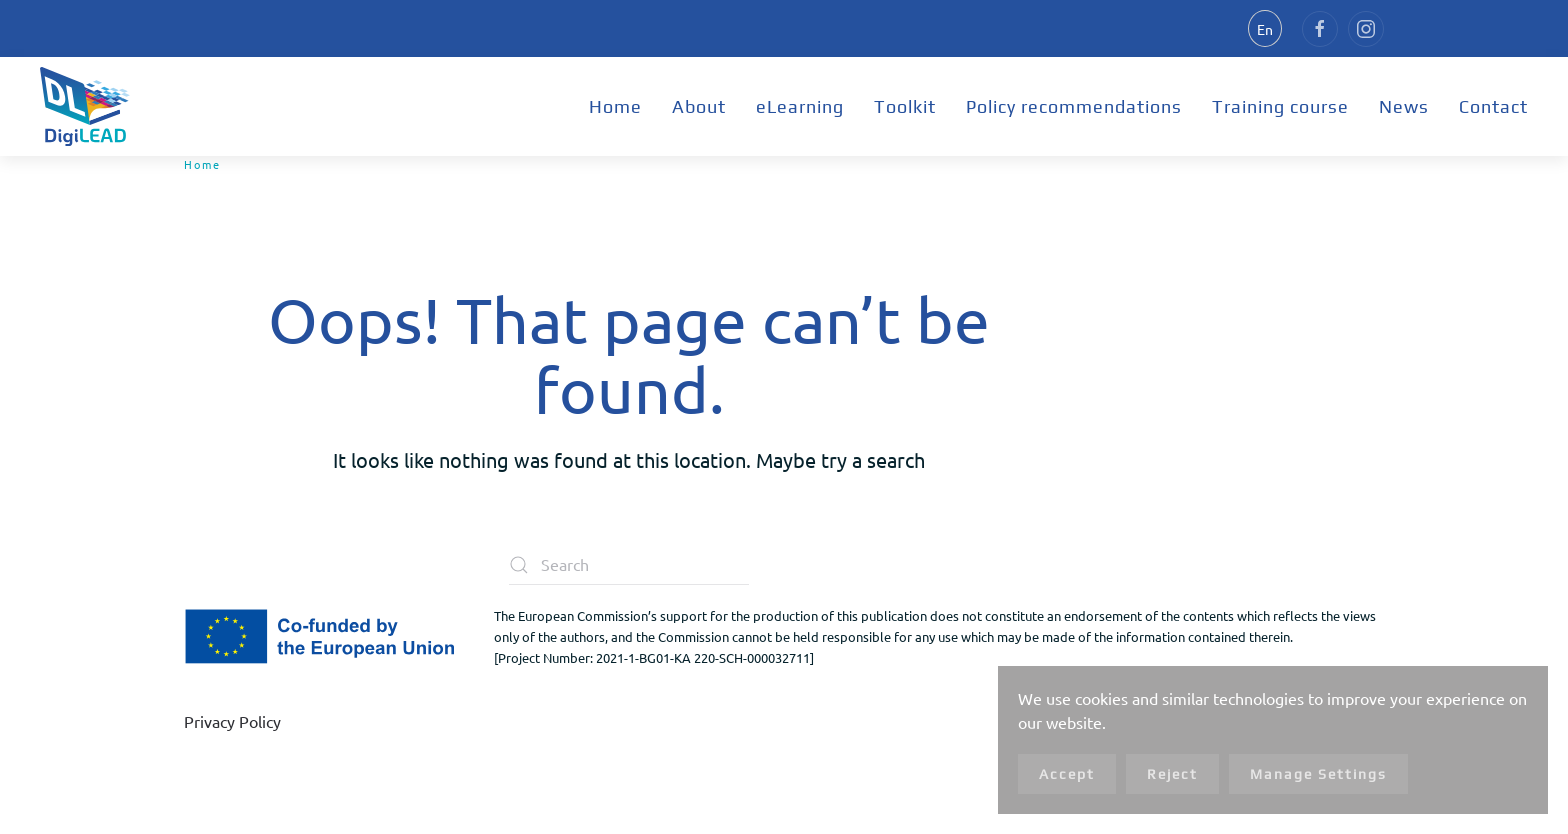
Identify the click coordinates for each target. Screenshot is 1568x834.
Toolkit (905, 106)
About (699, 106)
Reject (1172, 774)
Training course (1280, 106)
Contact (1493, 106)
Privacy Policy (232, 721)
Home (615, 106)
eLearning (800, 106)
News (1404, 106)
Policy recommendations (1074, 106)
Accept (1067, 774)
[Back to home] (85, 106)
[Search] (629, 565)
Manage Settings (1318, 774)
